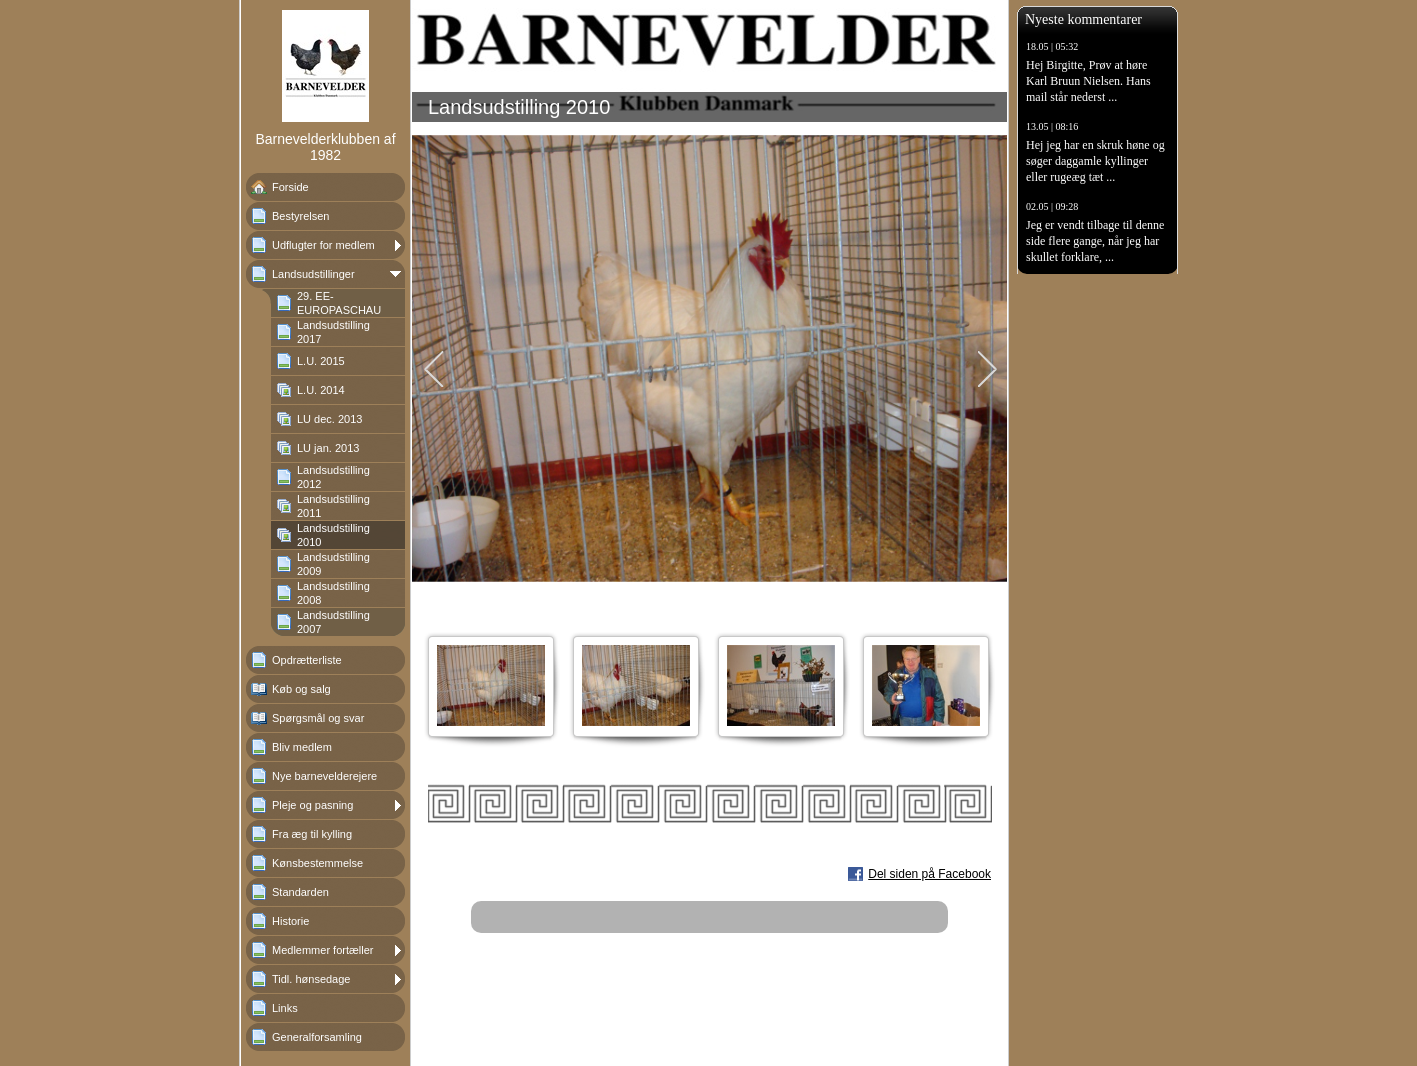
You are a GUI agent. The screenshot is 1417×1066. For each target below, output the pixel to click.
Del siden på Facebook (929, 874)
